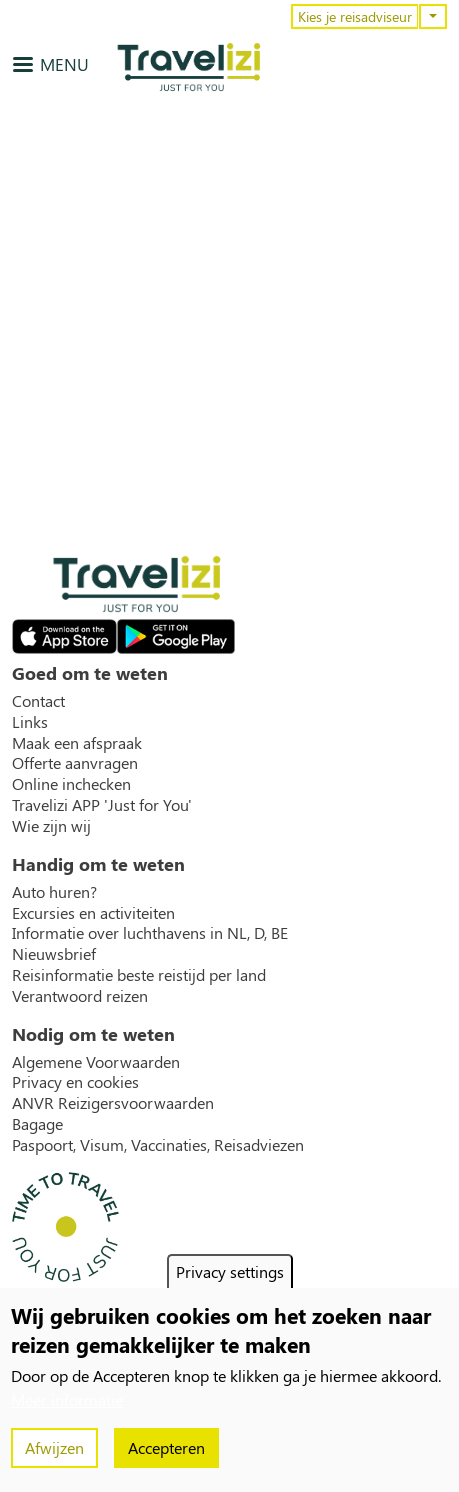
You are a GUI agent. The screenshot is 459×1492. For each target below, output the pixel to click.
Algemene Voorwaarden (96, 1062)
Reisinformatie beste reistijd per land (139, 975)
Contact (38, 701)
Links (30, 722)
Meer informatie (67, 1399)
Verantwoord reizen (80, 996)
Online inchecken (71, 784)
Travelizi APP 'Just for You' (102, 805)
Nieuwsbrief (54, 954)
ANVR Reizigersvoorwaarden (113, 1103)
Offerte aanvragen (75, 763)
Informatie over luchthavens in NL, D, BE (150, 933)
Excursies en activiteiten (93, 913)
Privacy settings (230, 1271)
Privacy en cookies (75, 1082)
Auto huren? (54, 892)
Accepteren (166, 1447)
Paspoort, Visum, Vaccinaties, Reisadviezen (158, 1145)
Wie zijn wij (51, 826)
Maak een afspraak (77, 743)
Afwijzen (54, 1447)
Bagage (37, 1124)
